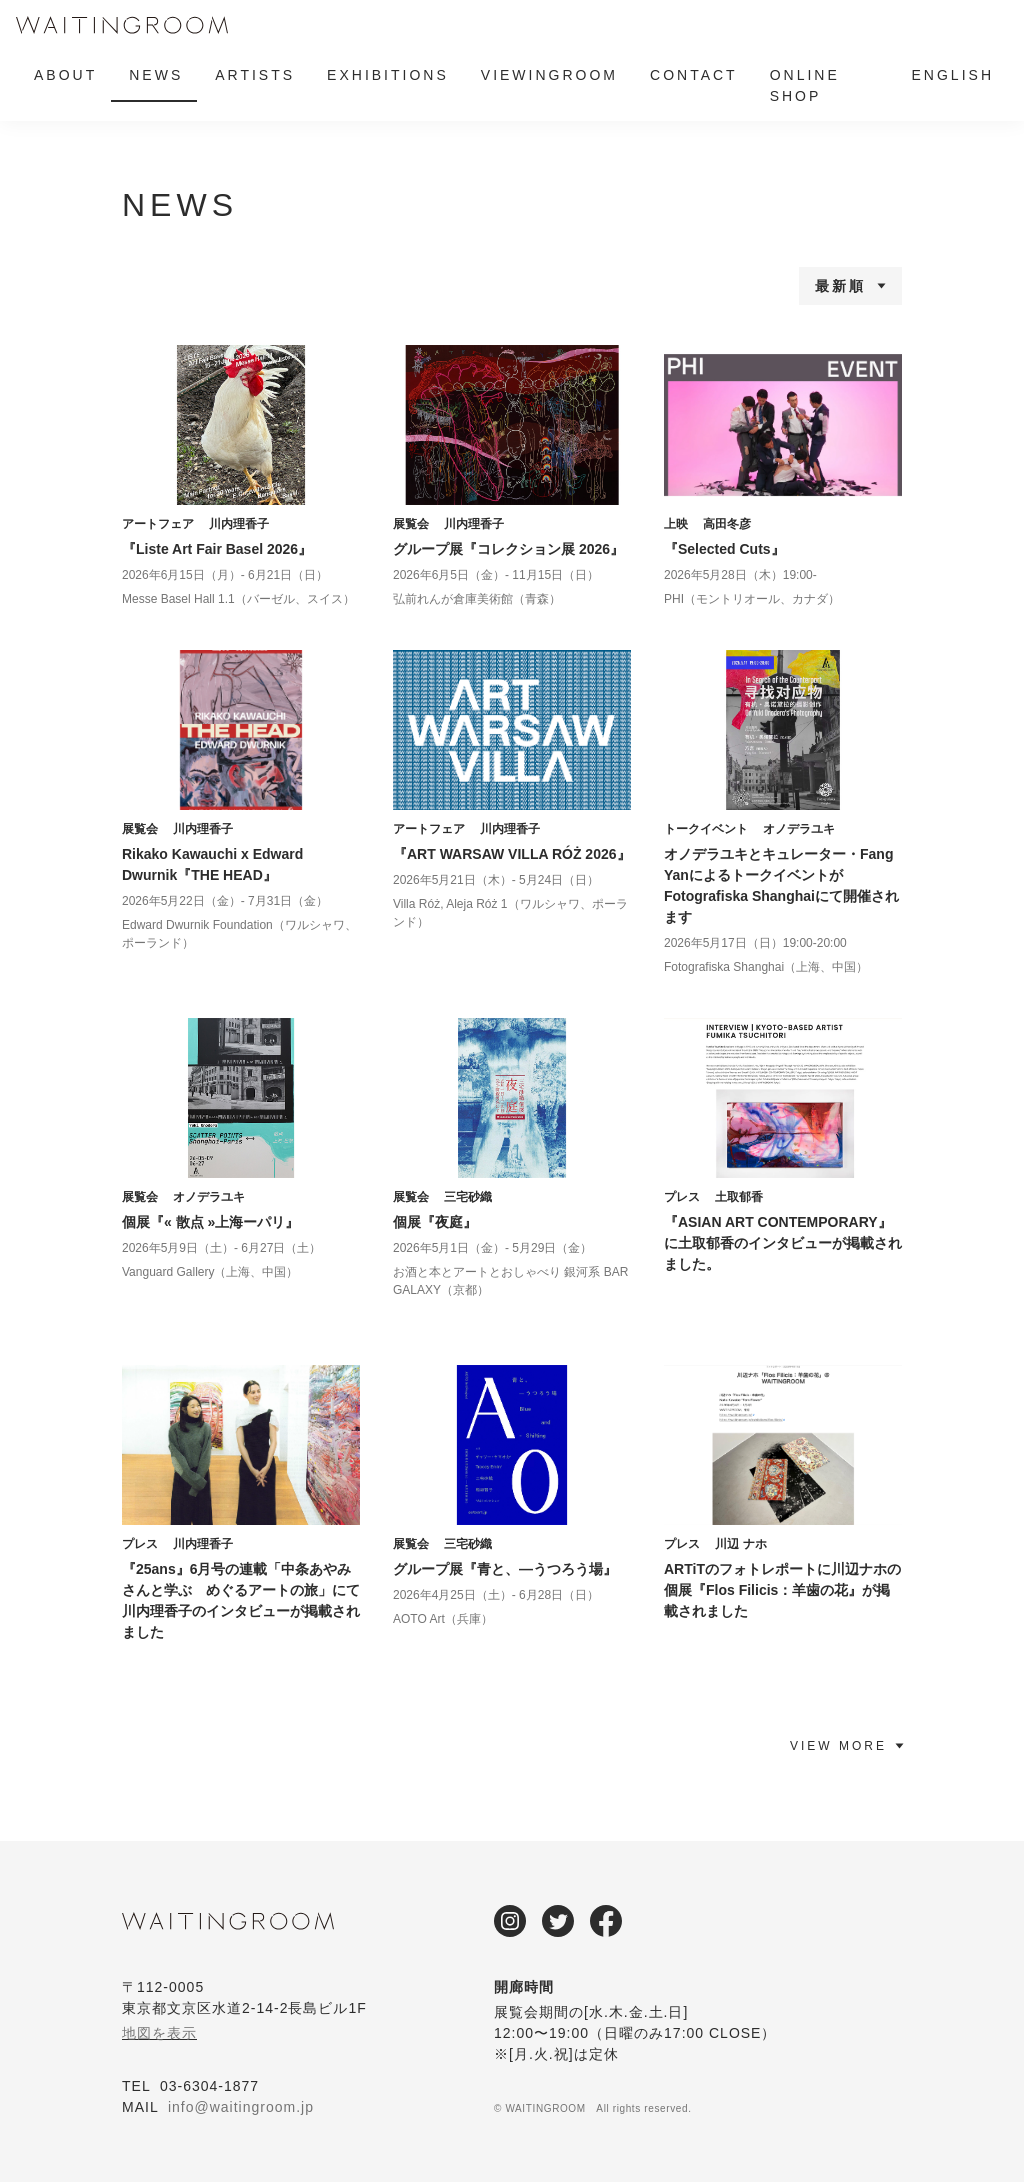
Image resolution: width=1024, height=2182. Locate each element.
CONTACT (694, 75)
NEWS (156, 75)
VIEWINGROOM (549, 75)
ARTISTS (255, 75)
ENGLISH (953, 75)
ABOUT (65, 75)
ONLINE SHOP (805, 85)
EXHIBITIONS (388, 75)
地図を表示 (159, 2033)
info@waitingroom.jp (241, 2107)
